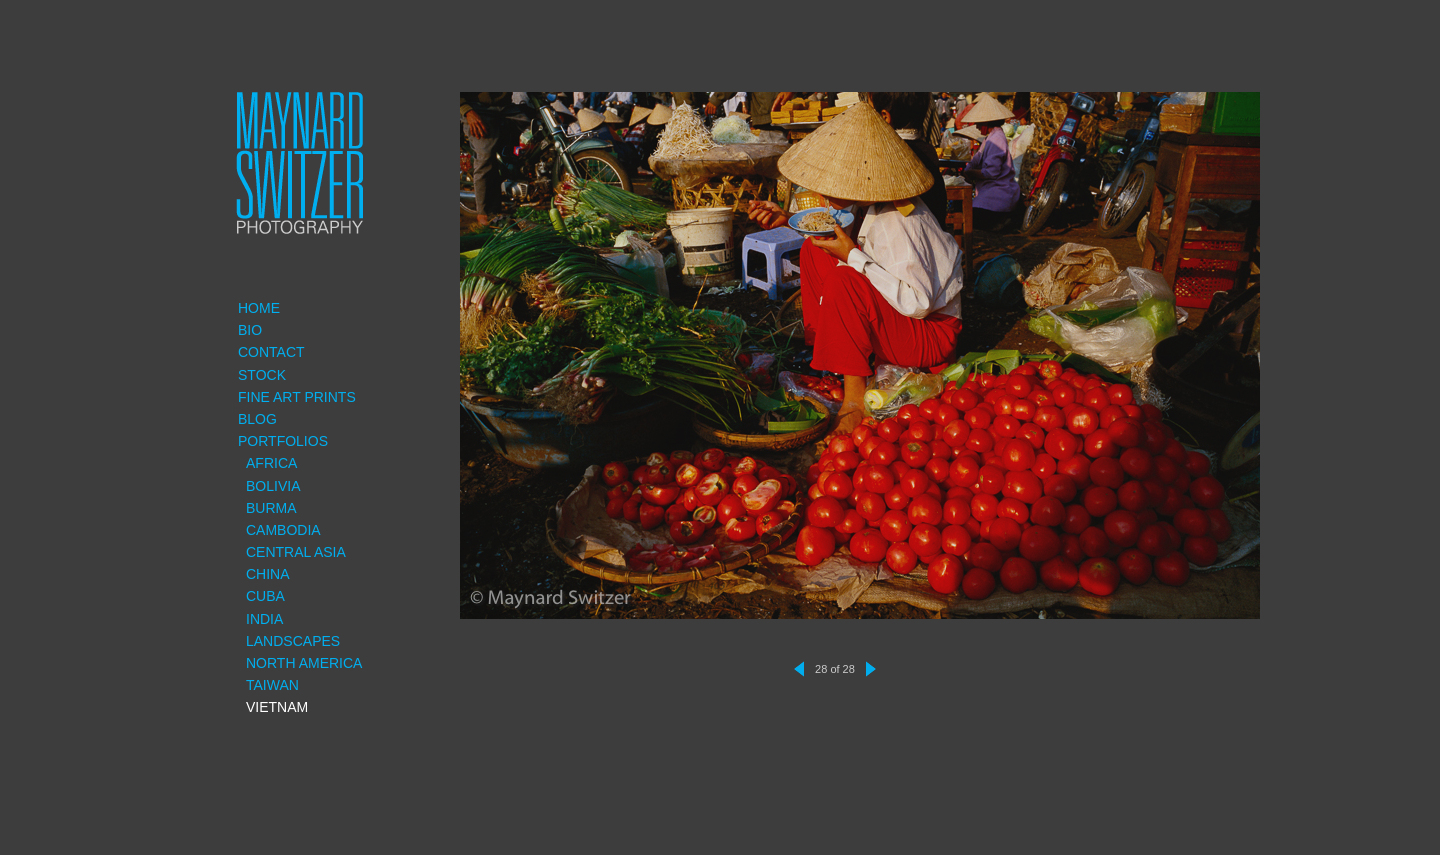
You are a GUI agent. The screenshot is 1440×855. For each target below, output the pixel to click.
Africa (271, 463)
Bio (250, 330)
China (268, 574)
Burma (271, 508)
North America (304, 663)
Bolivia (273, 486)
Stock (262, 375)
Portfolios (283, 441)
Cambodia (283, 530)
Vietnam (277, 707)
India (264, 619)
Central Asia (296, 552)
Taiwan (272, 685)
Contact (271, 352)
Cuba (265, 596)
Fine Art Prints (297, 397)
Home (259, 308)
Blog (257, 419)
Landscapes (293, 641)
